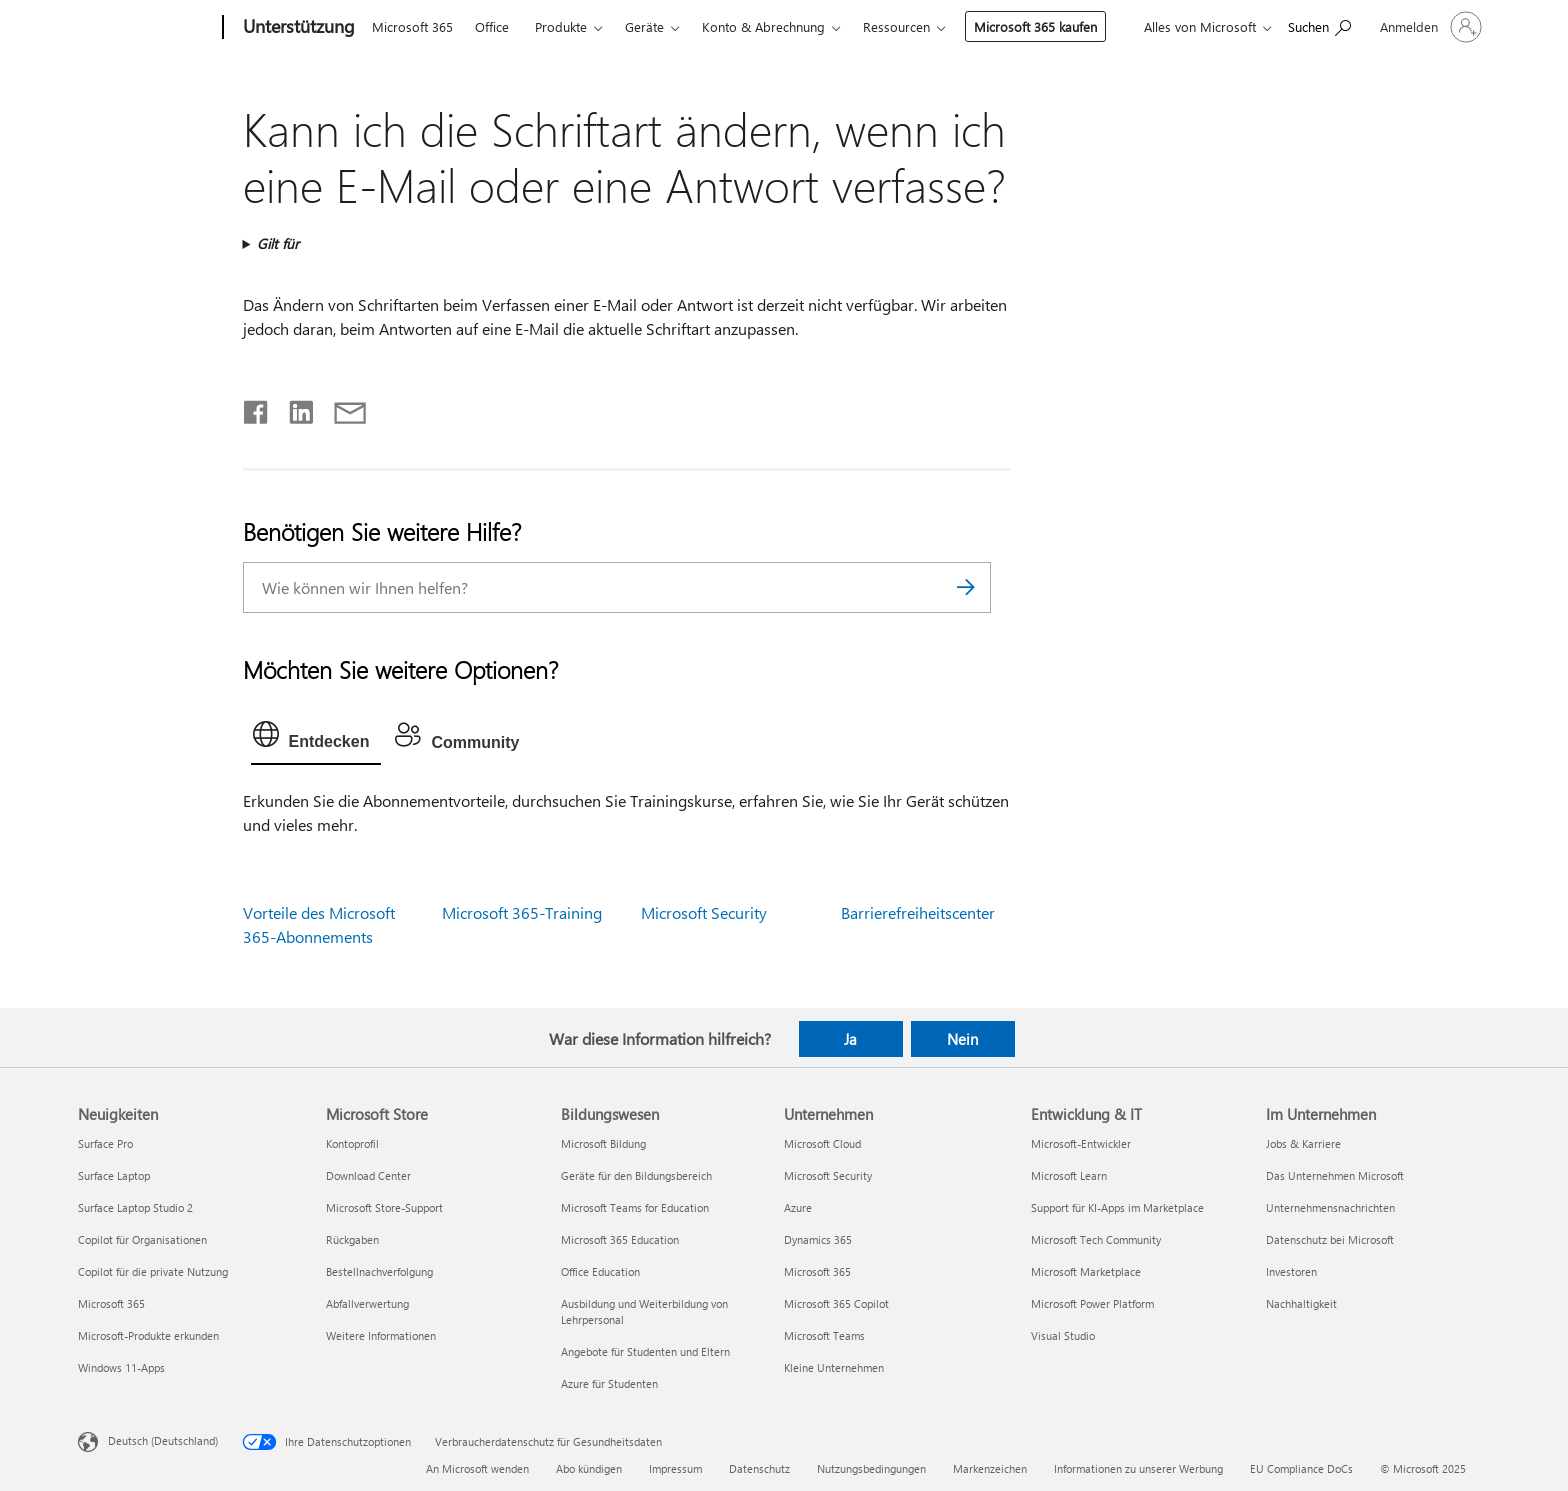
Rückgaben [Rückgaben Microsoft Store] (352, 1239)
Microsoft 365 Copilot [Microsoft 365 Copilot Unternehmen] (836, 1303)
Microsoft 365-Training (522, 912)
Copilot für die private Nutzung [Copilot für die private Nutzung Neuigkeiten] (153, 1271)
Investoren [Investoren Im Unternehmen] (1291, 1271)
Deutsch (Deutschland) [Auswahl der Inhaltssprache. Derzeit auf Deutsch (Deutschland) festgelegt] (163, 1439)
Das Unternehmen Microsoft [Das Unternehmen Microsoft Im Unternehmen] (1335, 1175)
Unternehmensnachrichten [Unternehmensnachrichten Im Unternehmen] (1330, 1207)
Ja (850, 1039)
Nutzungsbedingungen (871, 1468)
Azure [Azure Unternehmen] (798, 1207)
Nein (962, 1039)
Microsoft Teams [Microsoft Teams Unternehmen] (824, 1335)
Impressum (675, 1468)
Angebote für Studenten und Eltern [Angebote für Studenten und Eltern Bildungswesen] (645, 1351)
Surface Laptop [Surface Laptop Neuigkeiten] (114, 1175)
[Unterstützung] (297, 28)
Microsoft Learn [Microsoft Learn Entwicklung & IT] (1069, 1175)
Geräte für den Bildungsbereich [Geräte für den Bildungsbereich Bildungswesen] (636, 1175)
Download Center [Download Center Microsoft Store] (368, 1175)
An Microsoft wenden (477, 1468)
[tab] (316, 739)
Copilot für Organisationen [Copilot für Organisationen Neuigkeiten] (142, 1239)
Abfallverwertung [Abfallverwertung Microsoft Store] (367, 1303)
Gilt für (278, 243)
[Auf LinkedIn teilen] (293, 408)
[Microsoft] (146, 28)
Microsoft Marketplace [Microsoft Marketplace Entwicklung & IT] (1086, 1271)
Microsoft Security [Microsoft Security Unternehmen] (828, 1175)
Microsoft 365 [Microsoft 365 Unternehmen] (817, 1271)
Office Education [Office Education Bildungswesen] (600, 1271)
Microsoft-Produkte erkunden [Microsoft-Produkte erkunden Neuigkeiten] (148, 1335)
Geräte (644, 26)
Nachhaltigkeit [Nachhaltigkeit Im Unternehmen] (1301, 1303)
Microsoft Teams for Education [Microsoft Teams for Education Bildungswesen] (635, 1207)
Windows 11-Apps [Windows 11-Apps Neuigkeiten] (121, 1367)
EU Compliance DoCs (1301, 1468)
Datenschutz (759, 1468)
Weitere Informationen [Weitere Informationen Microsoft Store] (381, 1335)
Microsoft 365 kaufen (1035, 26)
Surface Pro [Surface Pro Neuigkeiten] (105, 1143)
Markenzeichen (990, 1468)
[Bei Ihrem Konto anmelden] (1429, 27)
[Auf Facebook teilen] (257, 408)
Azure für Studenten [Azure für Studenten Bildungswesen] (609, 1383)
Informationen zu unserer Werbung (1138, 1468)
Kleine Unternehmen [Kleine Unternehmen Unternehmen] (834, 1367)
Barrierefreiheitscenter (918, 912)
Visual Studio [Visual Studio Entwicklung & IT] (1063, 1335)
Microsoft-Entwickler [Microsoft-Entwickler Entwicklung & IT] (1081, 1143)
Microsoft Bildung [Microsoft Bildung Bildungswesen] (603, 1143)
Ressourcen (896, 26)
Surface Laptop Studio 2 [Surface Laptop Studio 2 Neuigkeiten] (135, 1207)
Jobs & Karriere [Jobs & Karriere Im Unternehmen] (1303, 1143)
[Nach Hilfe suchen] (1319, 25)
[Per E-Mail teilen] (341, 408)
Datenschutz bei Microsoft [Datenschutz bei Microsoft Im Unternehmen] (1330, 1239)
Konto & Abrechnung (763, 26)
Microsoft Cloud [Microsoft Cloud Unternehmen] (822, 1143)
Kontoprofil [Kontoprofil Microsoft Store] (352, 1143)
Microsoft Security (704, 912)
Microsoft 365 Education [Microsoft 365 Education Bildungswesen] (620, 1239)
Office (492, 26)
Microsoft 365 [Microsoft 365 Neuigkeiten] (111, 1303)
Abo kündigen (589, 1468)
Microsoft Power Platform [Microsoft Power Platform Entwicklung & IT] (1092, 1303)
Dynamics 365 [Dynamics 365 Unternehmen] (818, 1239)
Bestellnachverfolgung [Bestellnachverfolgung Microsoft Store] (379, 1271)
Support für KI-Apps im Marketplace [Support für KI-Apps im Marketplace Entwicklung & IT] (1117, 1207)
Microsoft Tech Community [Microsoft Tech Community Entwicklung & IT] (1096, 1239)
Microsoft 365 (412, 26)
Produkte (561, 26)
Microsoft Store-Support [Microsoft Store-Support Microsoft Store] (384, 1207)
